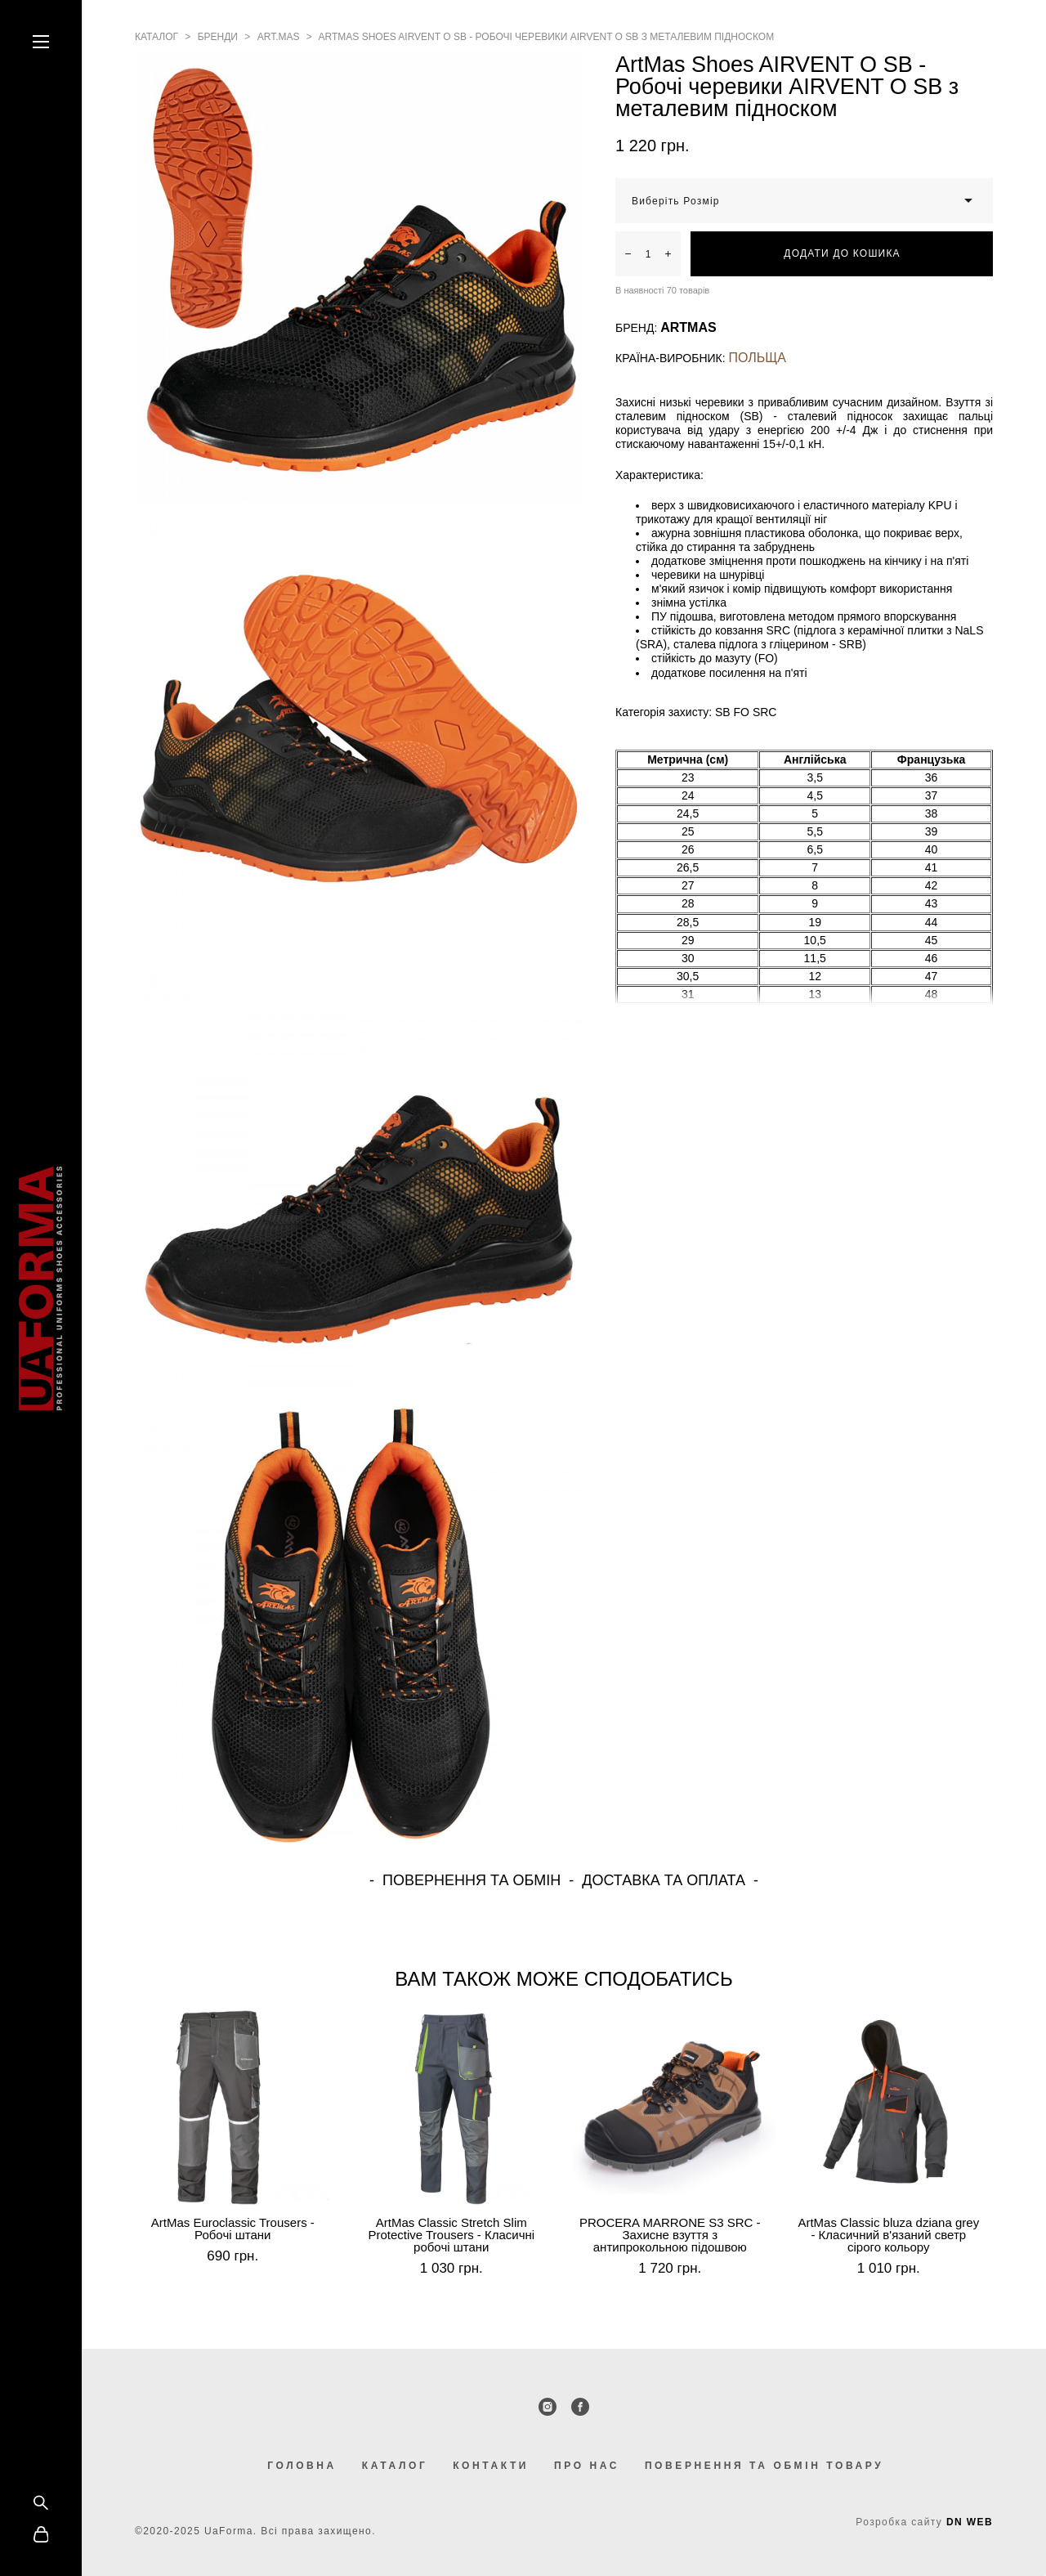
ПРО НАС (586, 2465)
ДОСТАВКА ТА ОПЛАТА (663, 1880)
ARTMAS (688, 327)
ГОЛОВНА (302, 2465)
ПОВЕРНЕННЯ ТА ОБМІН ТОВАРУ (764, 2465)
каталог (156, 37)
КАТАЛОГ (395, 2465)
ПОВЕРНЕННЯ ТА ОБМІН (471, 1880)
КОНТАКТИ (491, 2465)
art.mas (278, 37)
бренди (218, 37)
